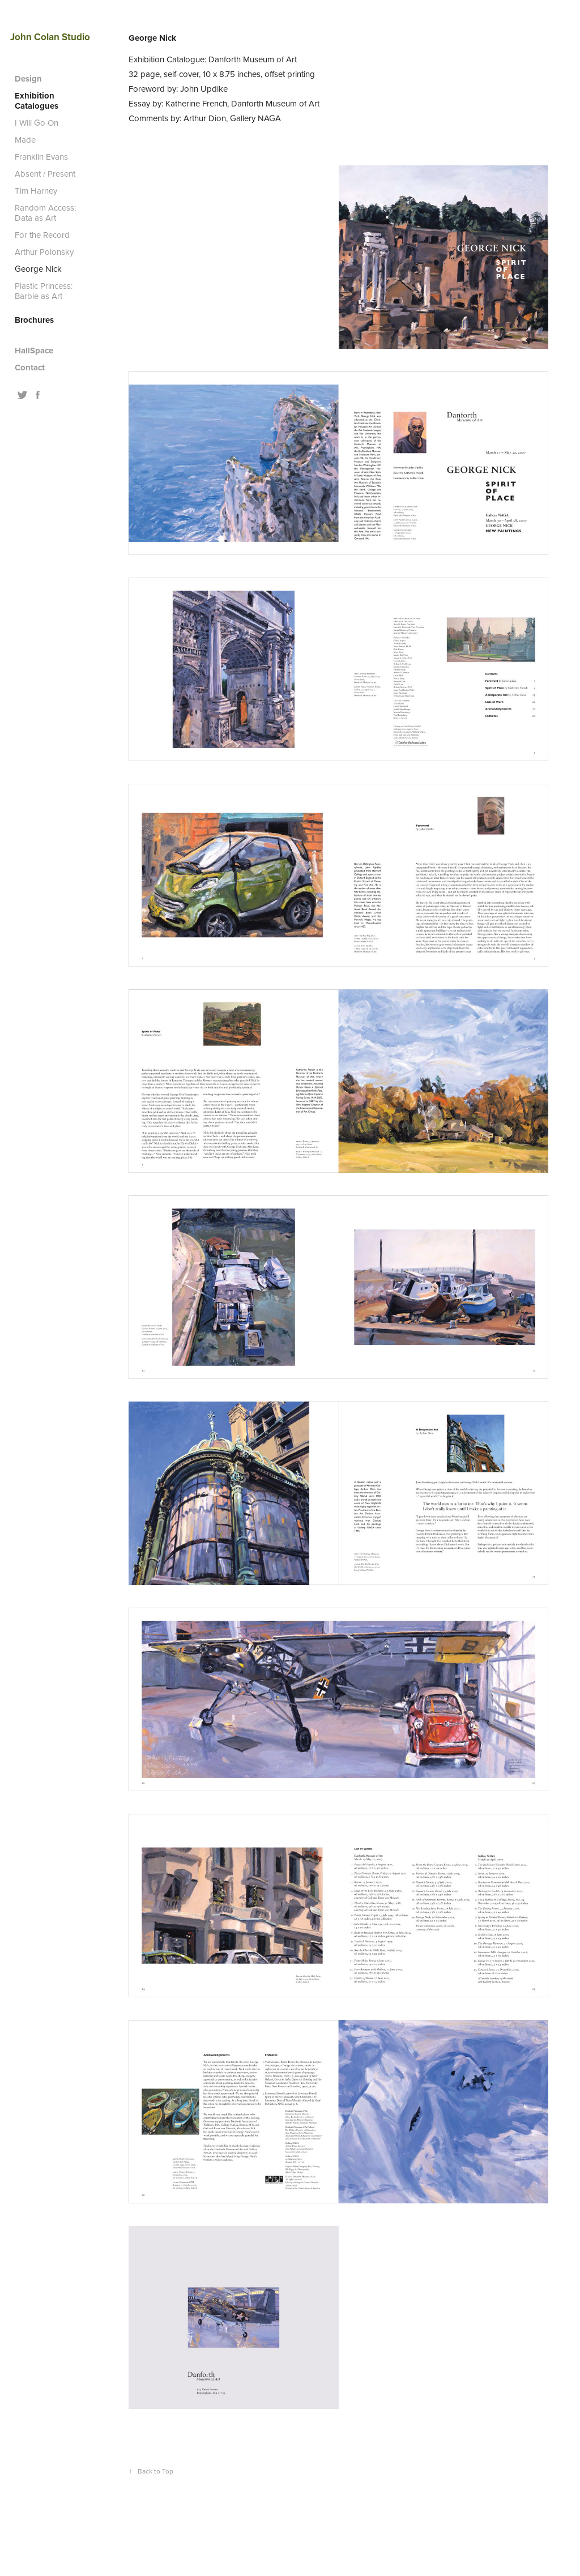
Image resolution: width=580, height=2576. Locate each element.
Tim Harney (36, 190)
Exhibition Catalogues (36, 100)
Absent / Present (45, 174)
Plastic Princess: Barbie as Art (43, 291)
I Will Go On (36, 123)
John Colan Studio (50, 37)
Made (25, 140)
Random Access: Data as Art (45, 213)
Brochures (34, 320)
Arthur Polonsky (44, 252)
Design (28, 78)
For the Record (42, 235)
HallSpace (34, 350)
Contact (30, 367)
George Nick (38, 269)
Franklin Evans (41, 157)
